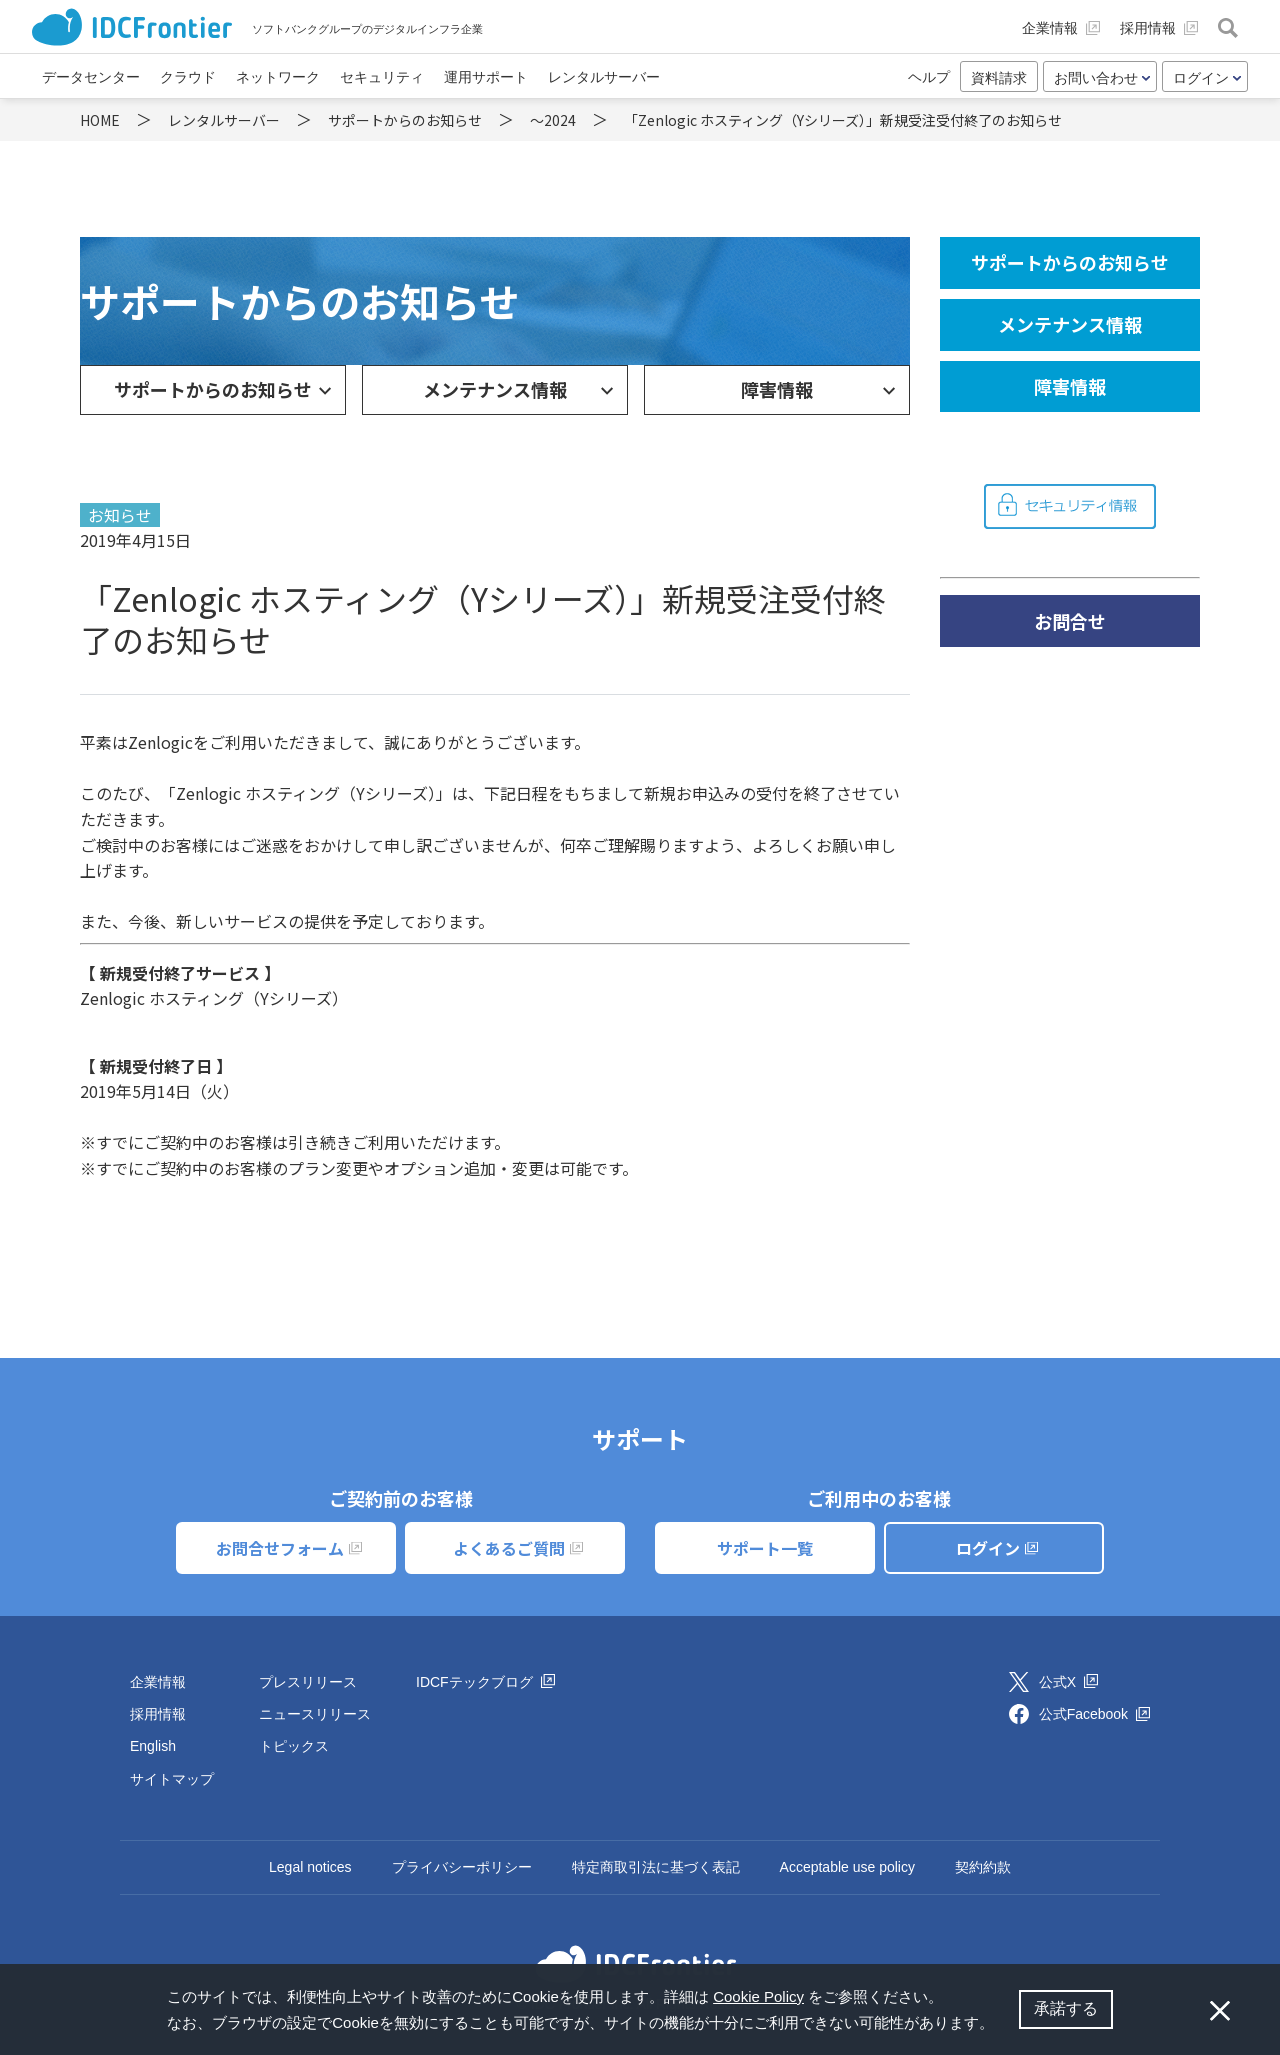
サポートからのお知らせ (213, 389)
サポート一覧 (765, 1548)
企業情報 (158, 1682)
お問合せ (1070, 621)
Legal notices (310, 1867)
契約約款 (983, 1867)
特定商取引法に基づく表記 (656, 1867)
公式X (1068, 1682)
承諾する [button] (1066, 2008)
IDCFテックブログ (485, 1682)
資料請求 (999, 78)
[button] (1001, 2025)
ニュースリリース (315, 1714)
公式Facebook (1094, 1714)
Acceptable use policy (847, 1867)
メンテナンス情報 (495, 389)
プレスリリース (308, 1682)
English (153, 1746)
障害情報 (777, 389)
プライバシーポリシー (462, 1867)
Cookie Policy (758, 1996)
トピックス (294, 1746)
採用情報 (158, 1714)
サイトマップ (172, 1779)
